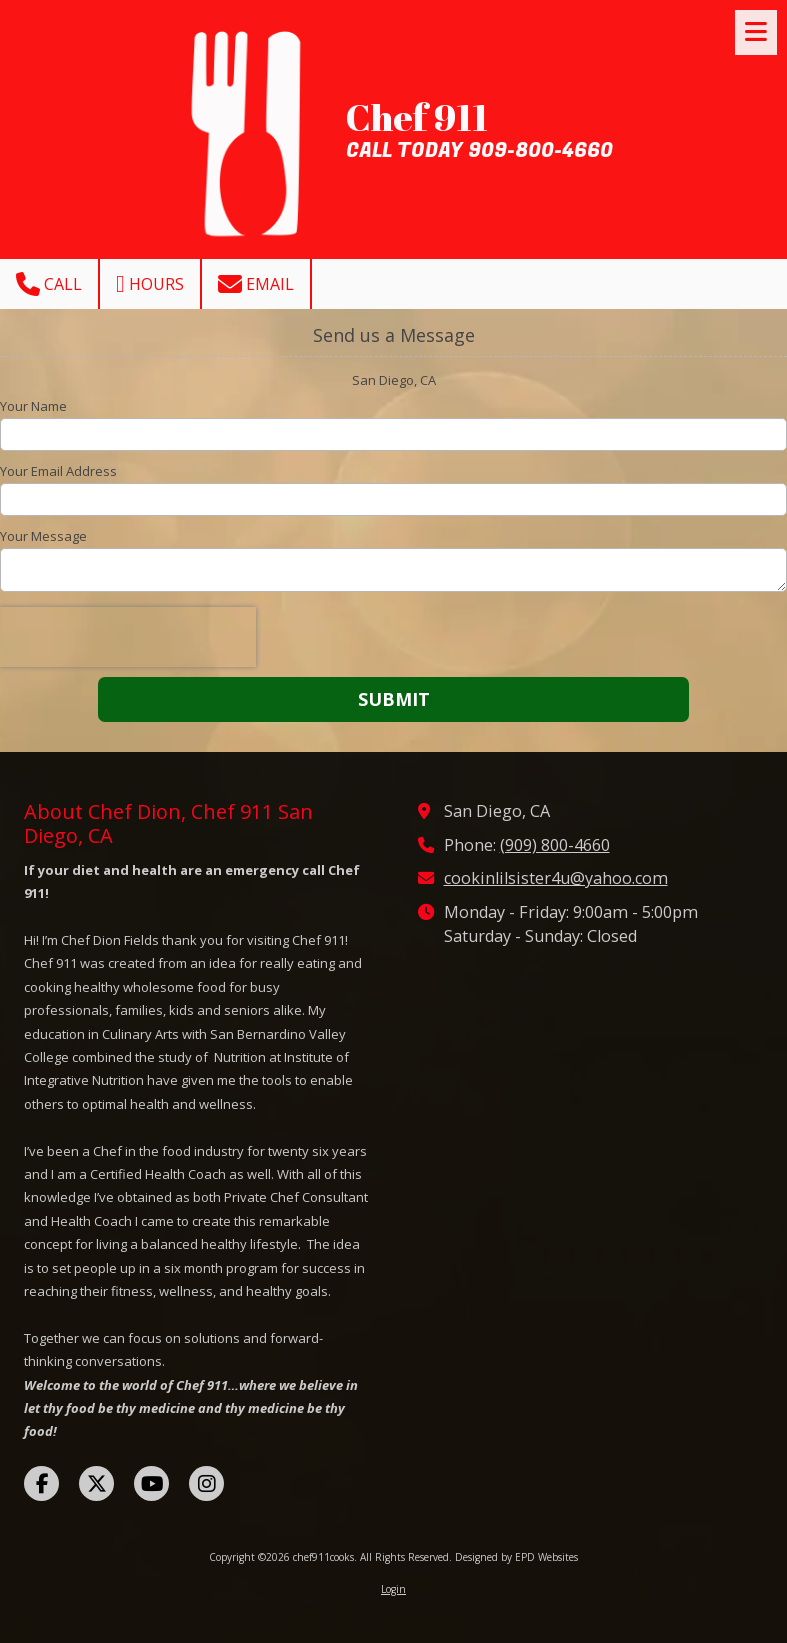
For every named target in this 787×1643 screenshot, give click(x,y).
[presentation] (128, 637)
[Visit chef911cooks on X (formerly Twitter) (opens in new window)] (96, 1483)
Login (393, 1589)
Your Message (43, 536)
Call (49, 284)
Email (256, 284)
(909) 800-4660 (555, 845)
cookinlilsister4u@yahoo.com (556, 878)
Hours (150, 284)
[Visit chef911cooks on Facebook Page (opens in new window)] (41, 1483)
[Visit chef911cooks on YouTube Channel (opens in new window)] (151, 1483)
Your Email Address (58, 471)
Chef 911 (417, 117)
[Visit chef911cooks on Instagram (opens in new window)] (206, 1483)
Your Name (33, 406)
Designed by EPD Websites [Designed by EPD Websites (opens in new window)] (516, 1557)
